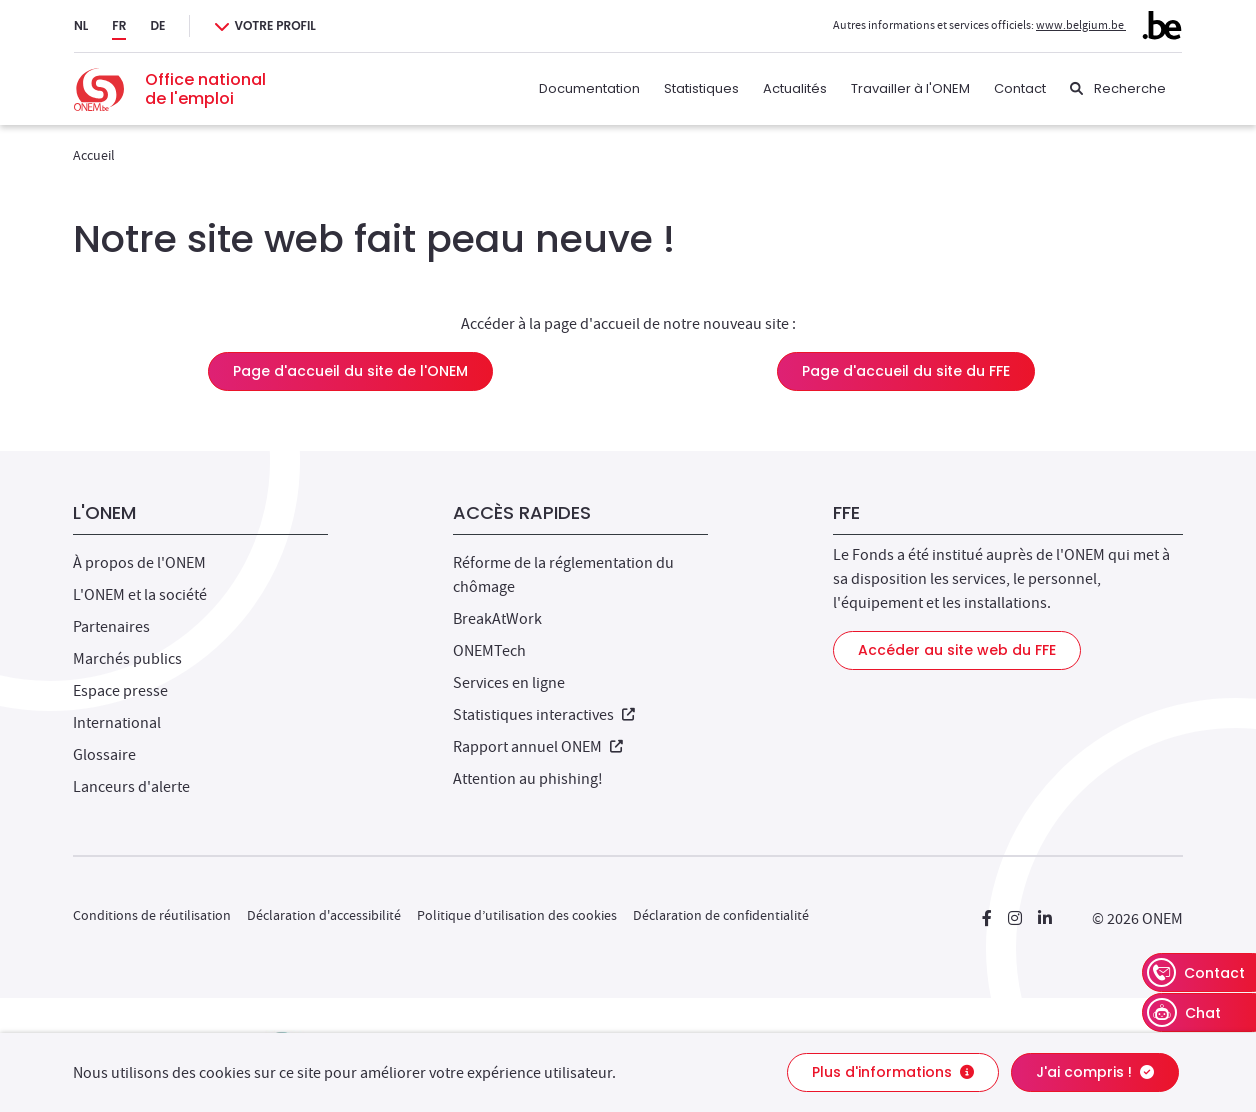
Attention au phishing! (528, 779)
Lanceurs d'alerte (131, 787)
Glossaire (104, 755)
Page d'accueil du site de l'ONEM (350, 371)
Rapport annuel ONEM (538, 747)
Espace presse (120, 691)
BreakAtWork (497, 619)
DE (157, 25)
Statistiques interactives (544, 715)
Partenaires (111, 627)
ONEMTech (489, 651)
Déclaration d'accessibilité (324, 915)
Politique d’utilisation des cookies (517, 915)
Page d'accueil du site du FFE (906, 371)
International (117, 723)
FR (119, 25)
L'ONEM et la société (140, 595)
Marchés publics (127, 659)
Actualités (795, 88)
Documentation (589, 88)
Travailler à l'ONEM (910, 88)
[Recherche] (1118, 89)
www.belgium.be (1109, 25)
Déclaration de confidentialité (721, 915)
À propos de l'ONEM (139, 563)
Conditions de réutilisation (152, 915)
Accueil (94, 155)
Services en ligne (509, 683)
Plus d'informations (893, 1072)
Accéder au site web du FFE (957, 650)
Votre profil (274, 25)
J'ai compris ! (1095, 1072)
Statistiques (701, 88)
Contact (1020, 88)
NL (81, 25)
